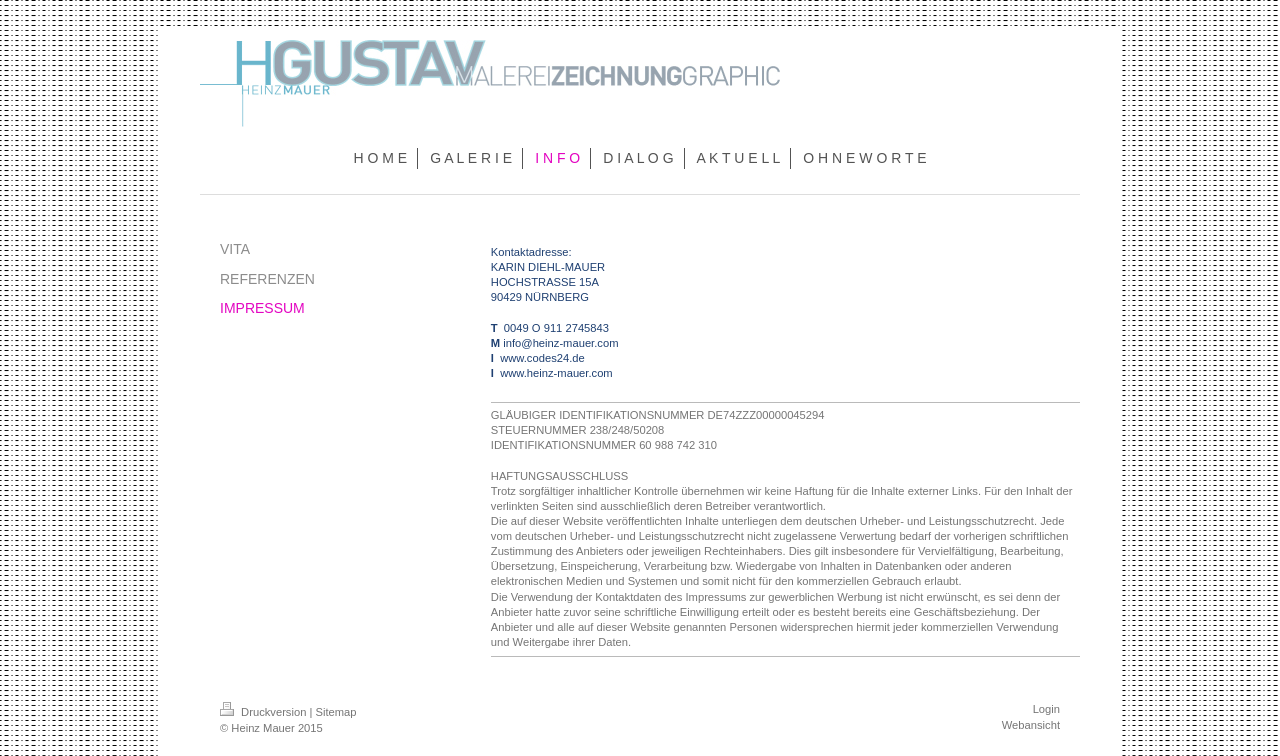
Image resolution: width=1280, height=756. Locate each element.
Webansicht (1031, 725)
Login (1046, 709)
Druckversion (265, 712)
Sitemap (336, 712)
